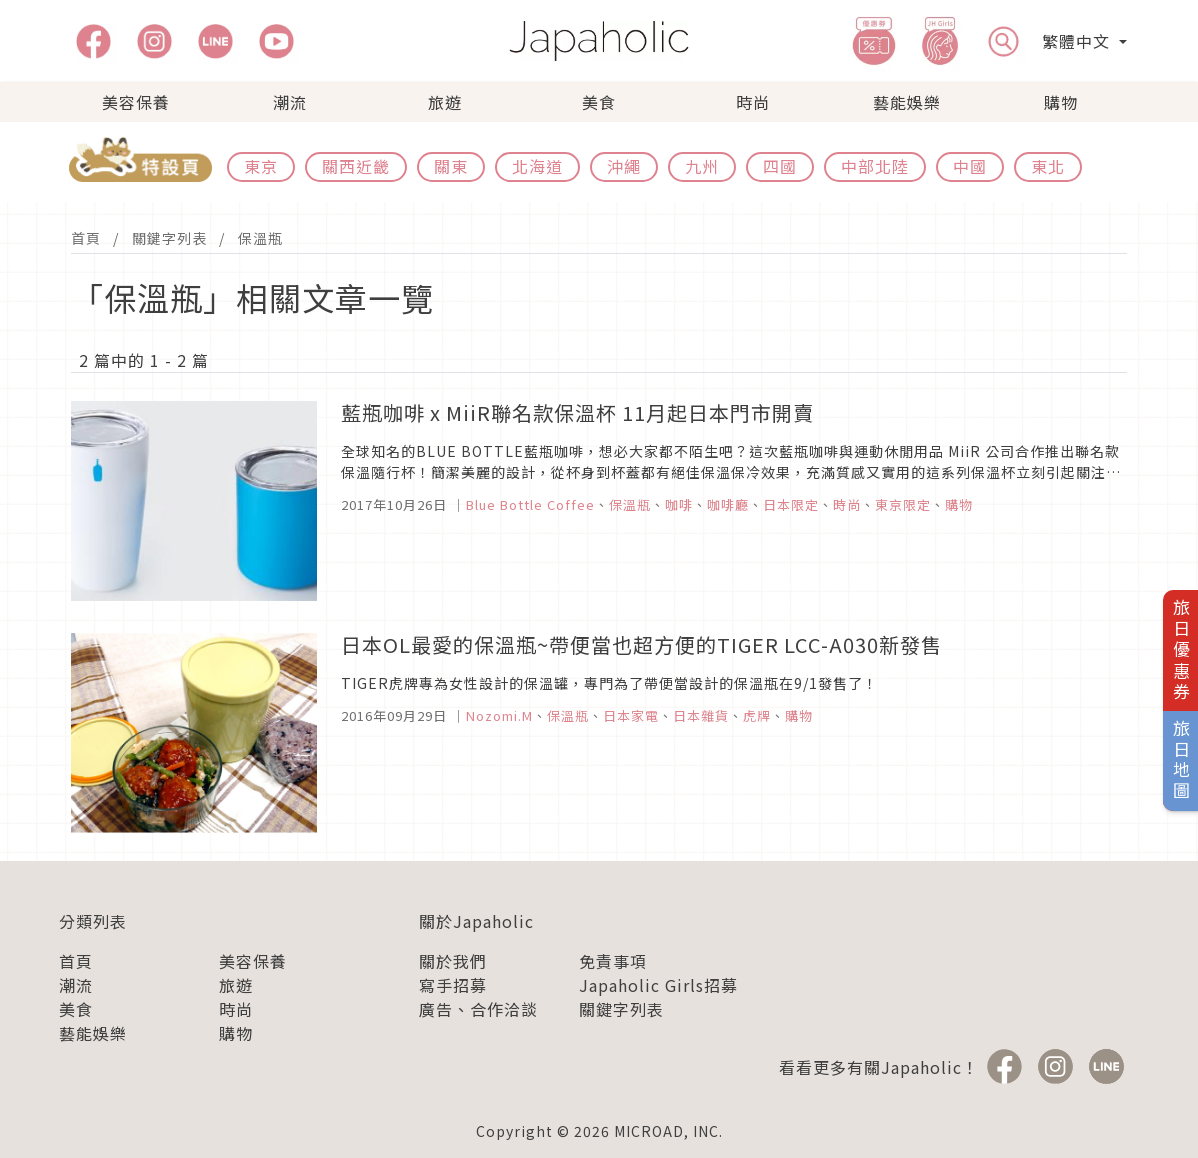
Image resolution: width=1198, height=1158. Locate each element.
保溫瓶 (260, 238)
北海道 (537, 166)
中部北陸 (875, 166)
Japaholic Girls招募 (658, 985)
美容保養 (136, 102)
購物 (1061, 102)
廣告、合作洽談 (478, 1009)
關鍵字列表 (169, 238)
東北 (1048, 166)
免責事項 (613, 961)
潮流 (290, 102)
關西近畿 (356, 166)
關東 (451, 166)
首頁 (86, 238)
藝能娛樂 (907, 102)
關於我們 (453, 961)
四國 (780, 166)
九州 (702, 166)
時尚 (753, 102)
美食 (599, 102)
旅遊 (445, 102)
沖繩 (624, 166)
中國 (970, 166)
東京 (261, 166)
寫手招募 (453, 985)
